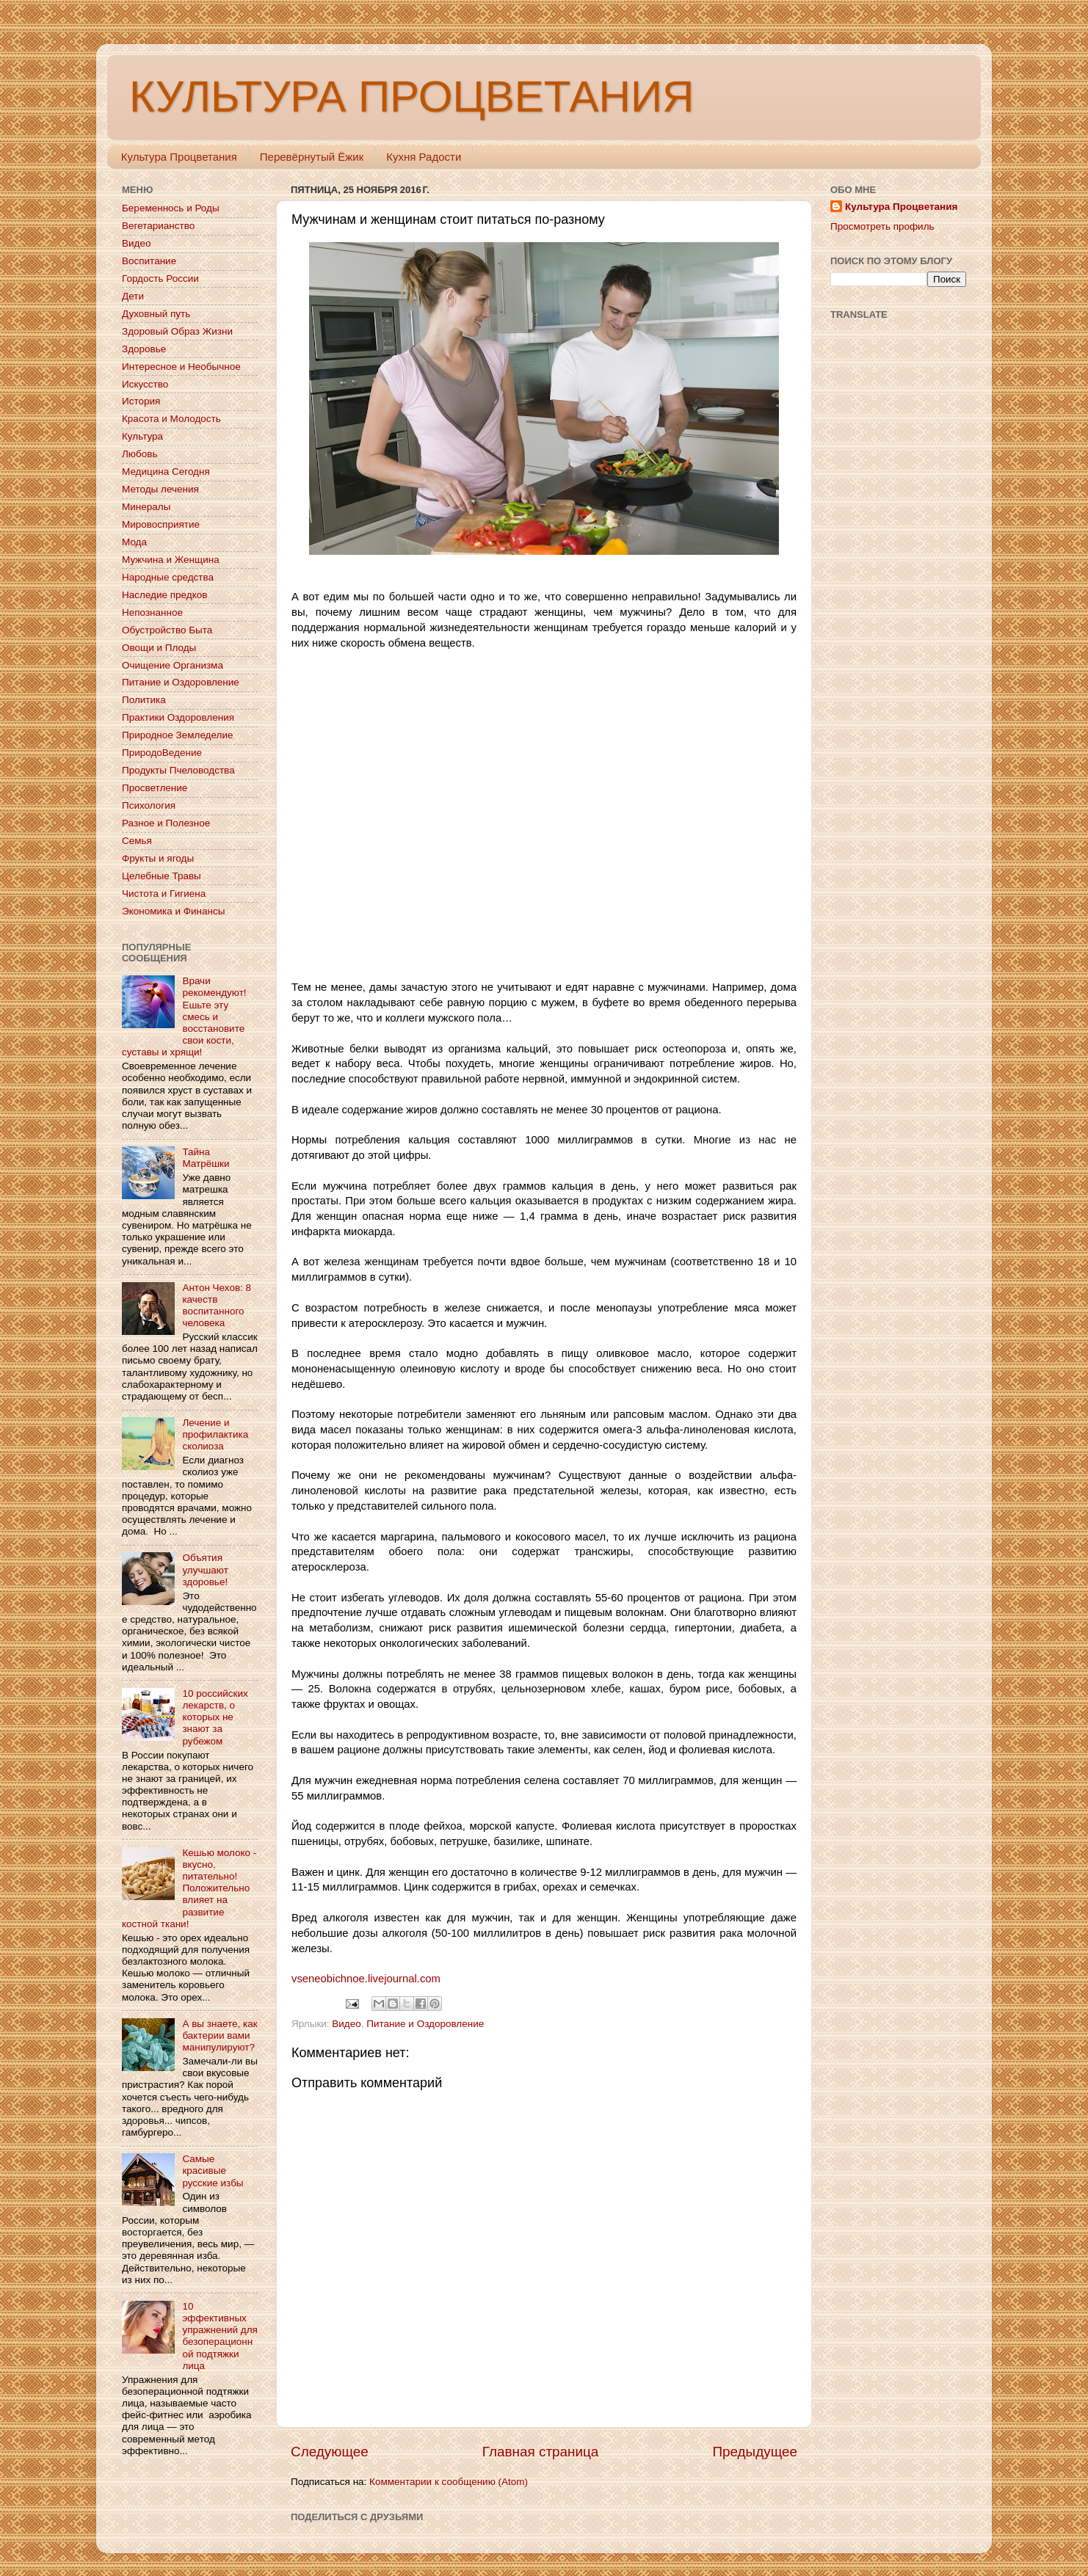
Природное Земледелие (177, 735)
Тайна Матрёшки (205, 1157)
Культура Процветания (179, 156)
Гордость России (160, 278)
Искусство (145, 384)
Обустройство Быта (167, 630)
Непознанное (152, 612)
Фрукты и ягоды (158, 858)
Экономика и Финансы (173, 911)
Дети (133, 296)
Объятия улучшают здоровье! (205, 1569)
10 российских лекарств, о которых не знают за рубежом (214, 1717)
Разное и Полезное (166, 823)
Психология (148, 805)
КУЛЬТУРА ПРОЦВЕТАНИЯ (411, 96)
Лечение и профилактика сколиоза (215, 1434)
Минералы (146, 506)
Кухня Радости (423, 156)
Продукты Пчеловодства (178, 770)
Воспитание (149, 260)
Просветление (154, 787)
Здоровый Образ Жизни (177, 331)
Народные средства (168, 577)
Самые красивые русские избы (212, 2170)
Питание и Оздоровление (425, 2023)
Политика (144, 699)
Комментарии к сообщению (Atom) (448, 2481)
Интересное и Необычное (181, 366)
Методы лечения (160, 489)
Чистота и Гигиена (164, 893)
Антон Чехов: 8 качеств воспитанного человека (216, 1305)
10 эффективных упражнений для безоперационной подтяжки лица (219, 2336)
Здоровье (144, 348)
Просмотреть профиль (882, 226)
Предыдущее (754, 2451)
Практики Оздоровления (178, 717)
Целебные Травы (161, 875)
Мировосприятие (161, 524)
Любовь (139, 453)
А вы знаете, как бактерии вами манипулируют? (219, 2035)
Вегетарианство (158, 225)
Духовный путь (156, 313)
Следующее (330, 2451)
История (141, 401)
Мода (134, 541)
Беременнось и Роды (171, 208)
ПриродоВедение (162, 752)
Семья (137, 840)
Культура (142, 436)
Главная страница (540, 2451)
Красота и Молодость (171, 418)
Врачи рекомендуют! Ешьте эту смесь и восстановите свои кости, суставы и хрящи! (184, 1016)
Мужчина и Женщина (171, 559)
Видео (346, 2023)
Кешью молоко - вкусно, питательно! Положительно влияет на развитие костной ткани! (189, 1888)
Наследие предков (164, 594)
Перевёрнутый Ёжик (311, 156)
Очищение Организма (172, 665)
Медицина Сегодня (166, 471)
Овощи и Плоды (159, 647)
